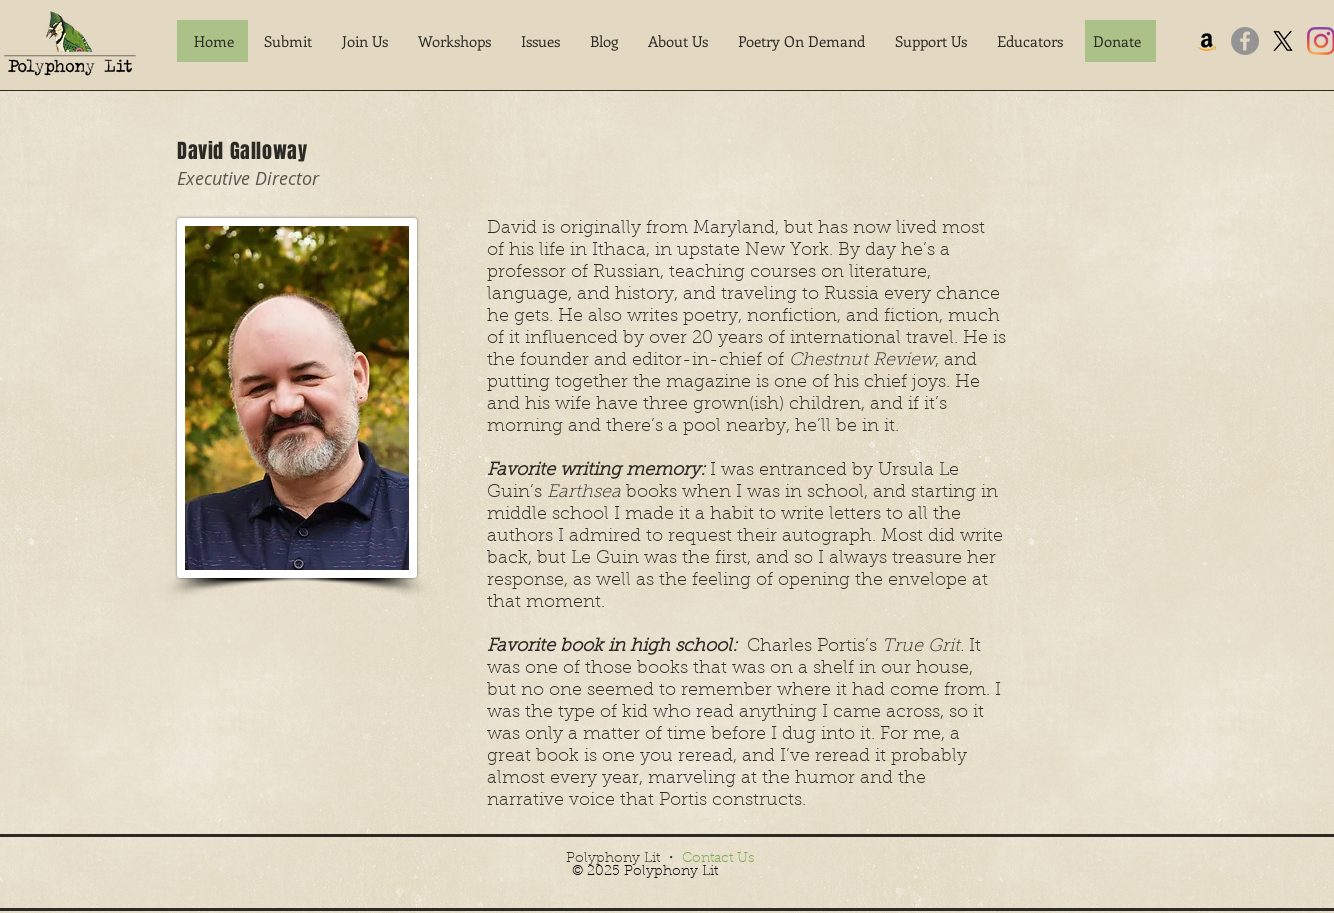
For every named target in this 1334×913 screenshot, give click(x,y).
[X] (1283, 41)
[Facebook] (1245, 41)
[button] (288, 41)
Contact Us (718, 859)
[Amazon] (1207, 41)
